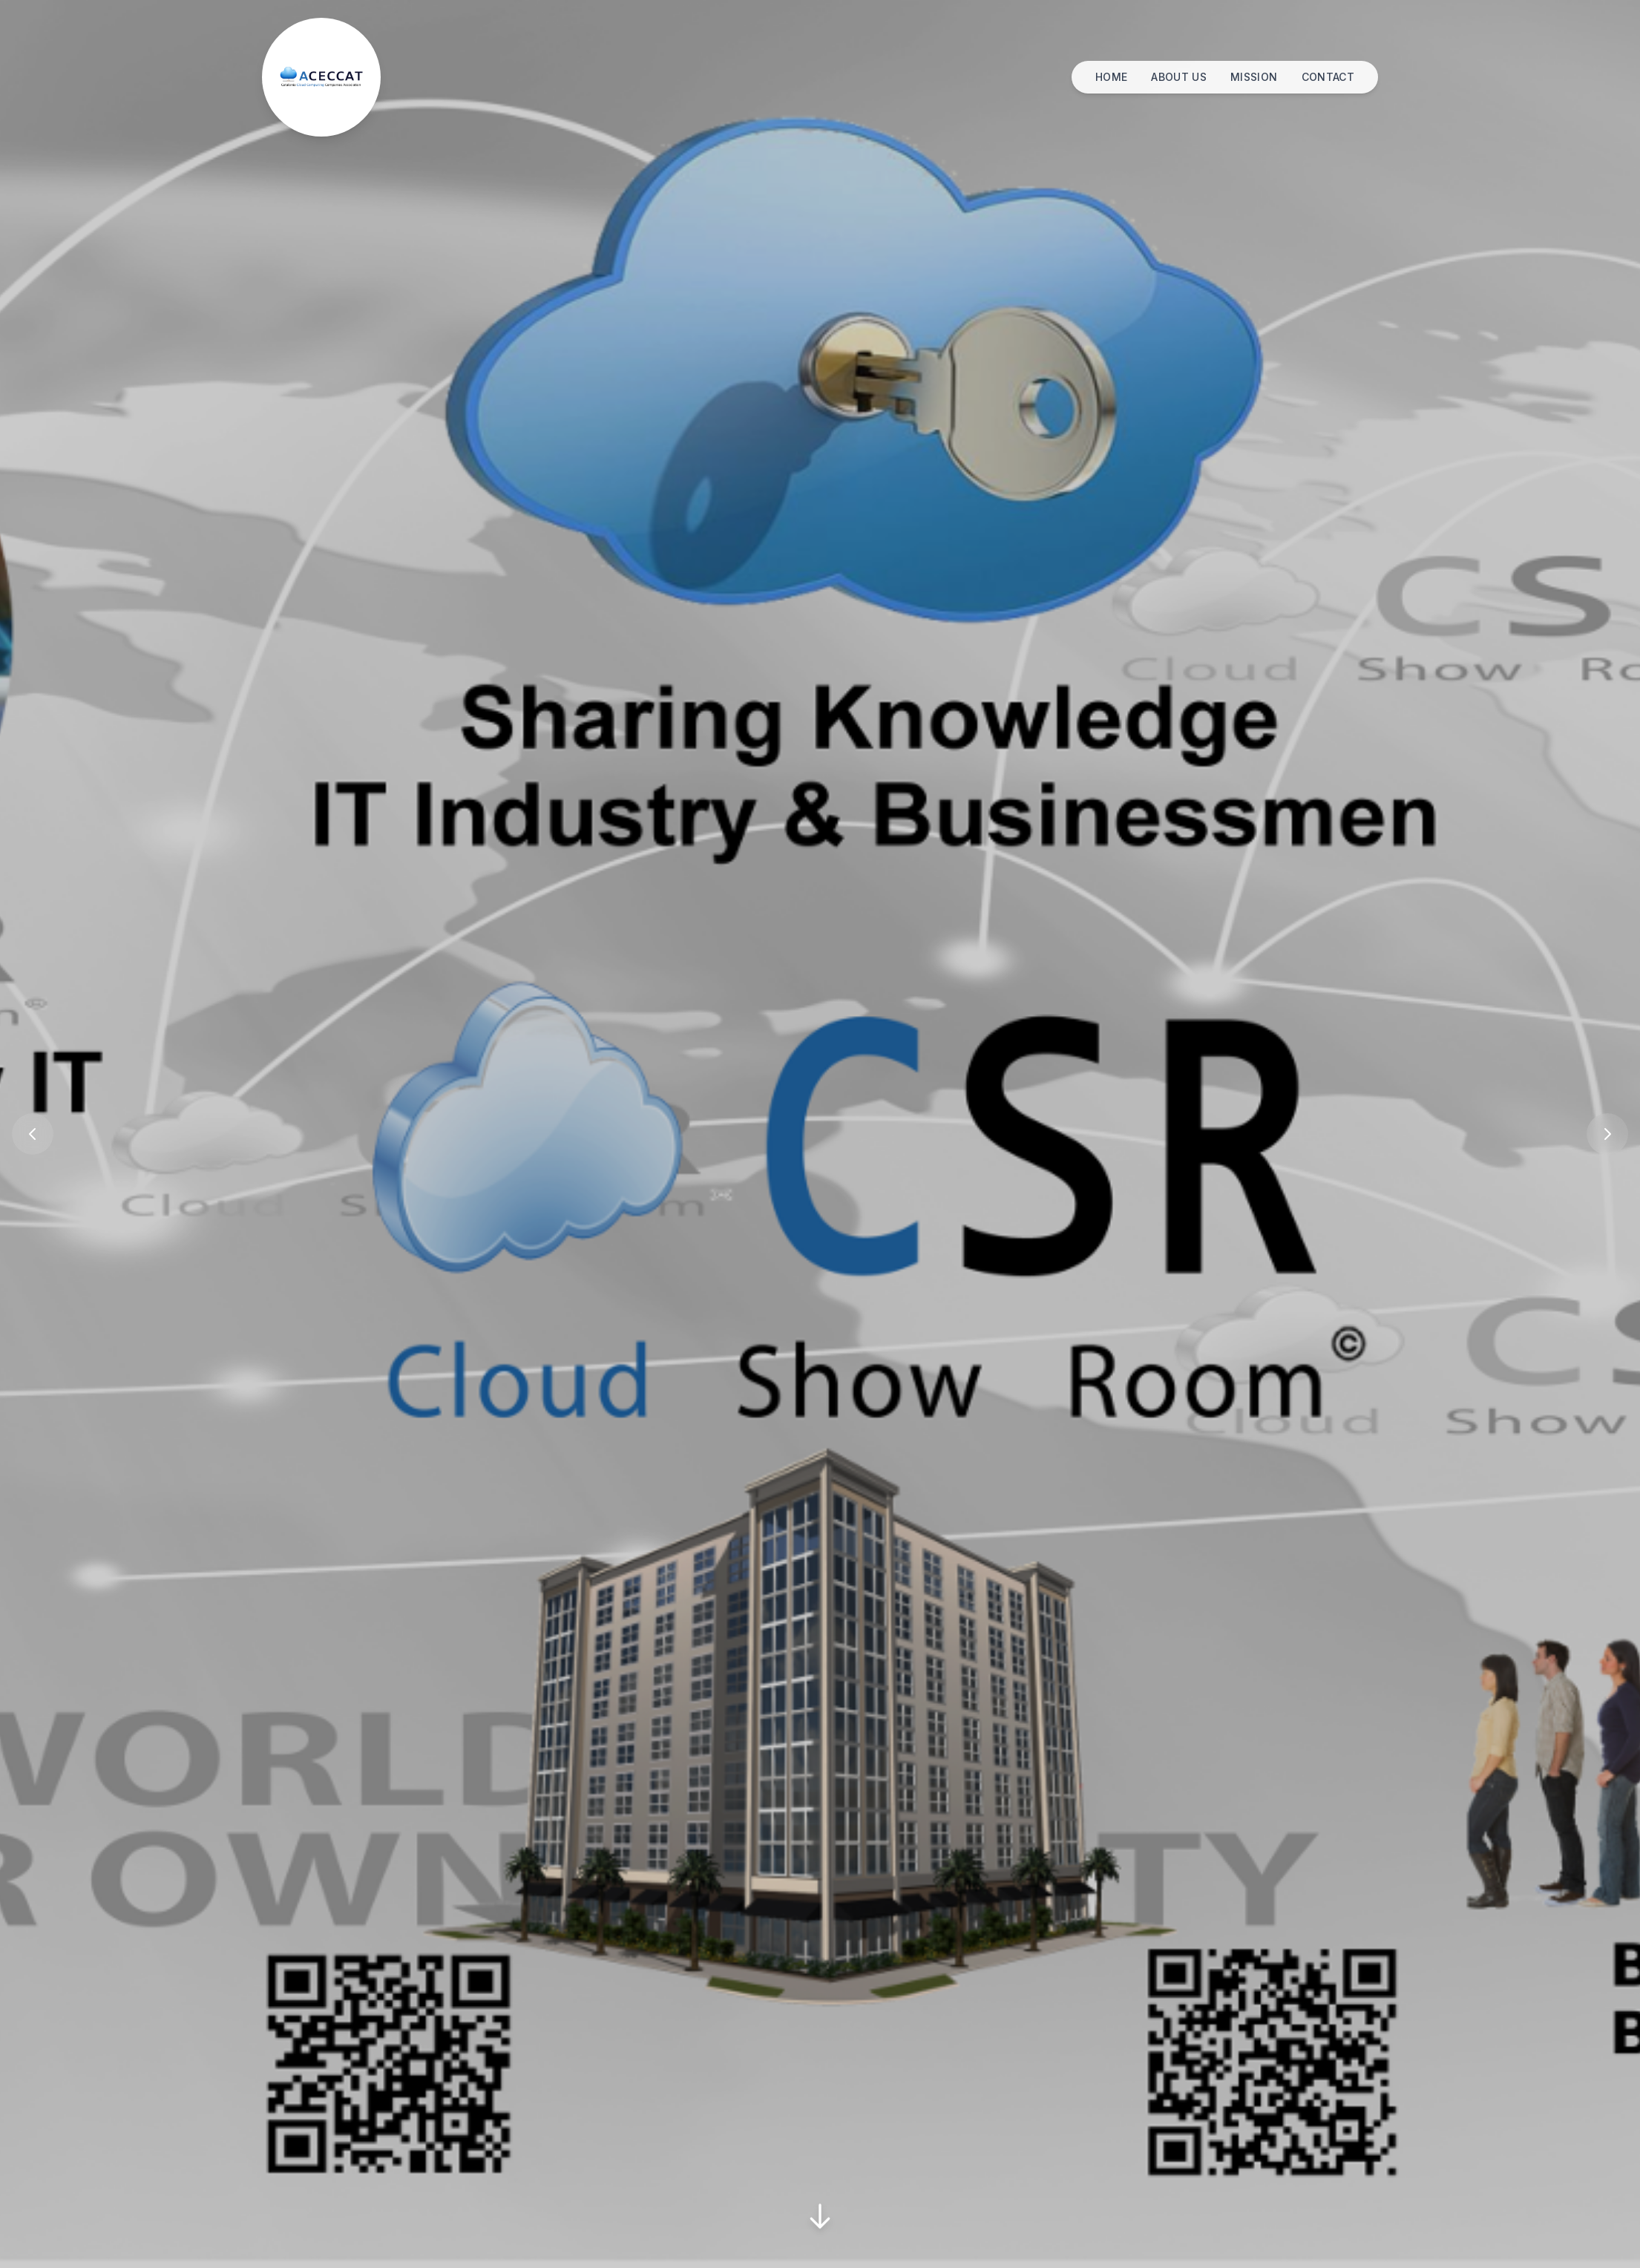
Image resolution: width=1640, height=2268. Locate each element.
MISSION (1253, 77)
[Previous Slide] (32, 1134)
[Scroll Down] (820, 2217)
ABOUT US (1179, 77)
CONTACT (1328, 77)
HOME (1111, 77)
